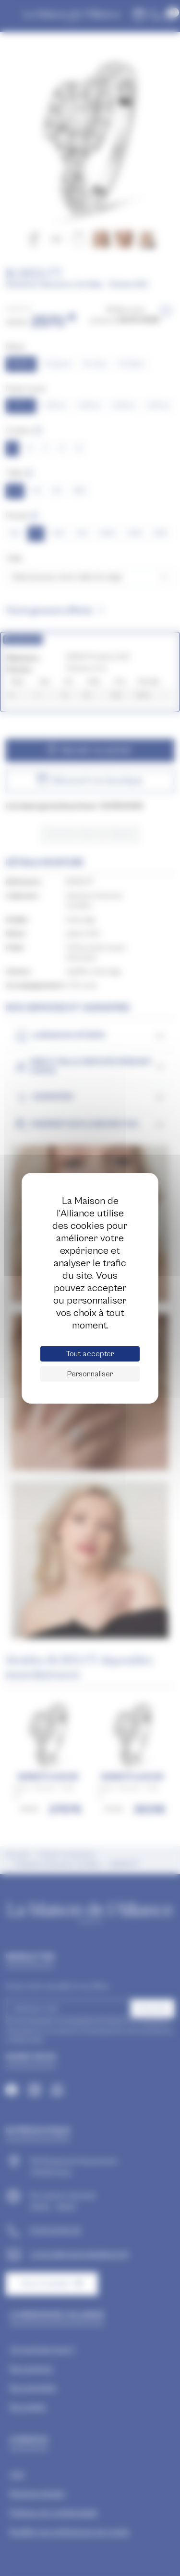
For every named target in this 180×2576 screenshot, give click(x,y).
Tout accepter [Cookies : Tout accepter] (90, 1354)
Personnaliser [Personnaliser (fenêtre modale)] (90, 1374)
